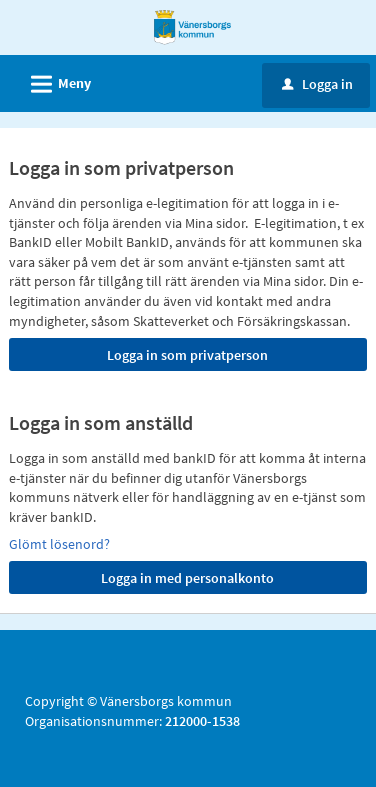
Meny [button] (54, 81)
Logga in (317, 84)
